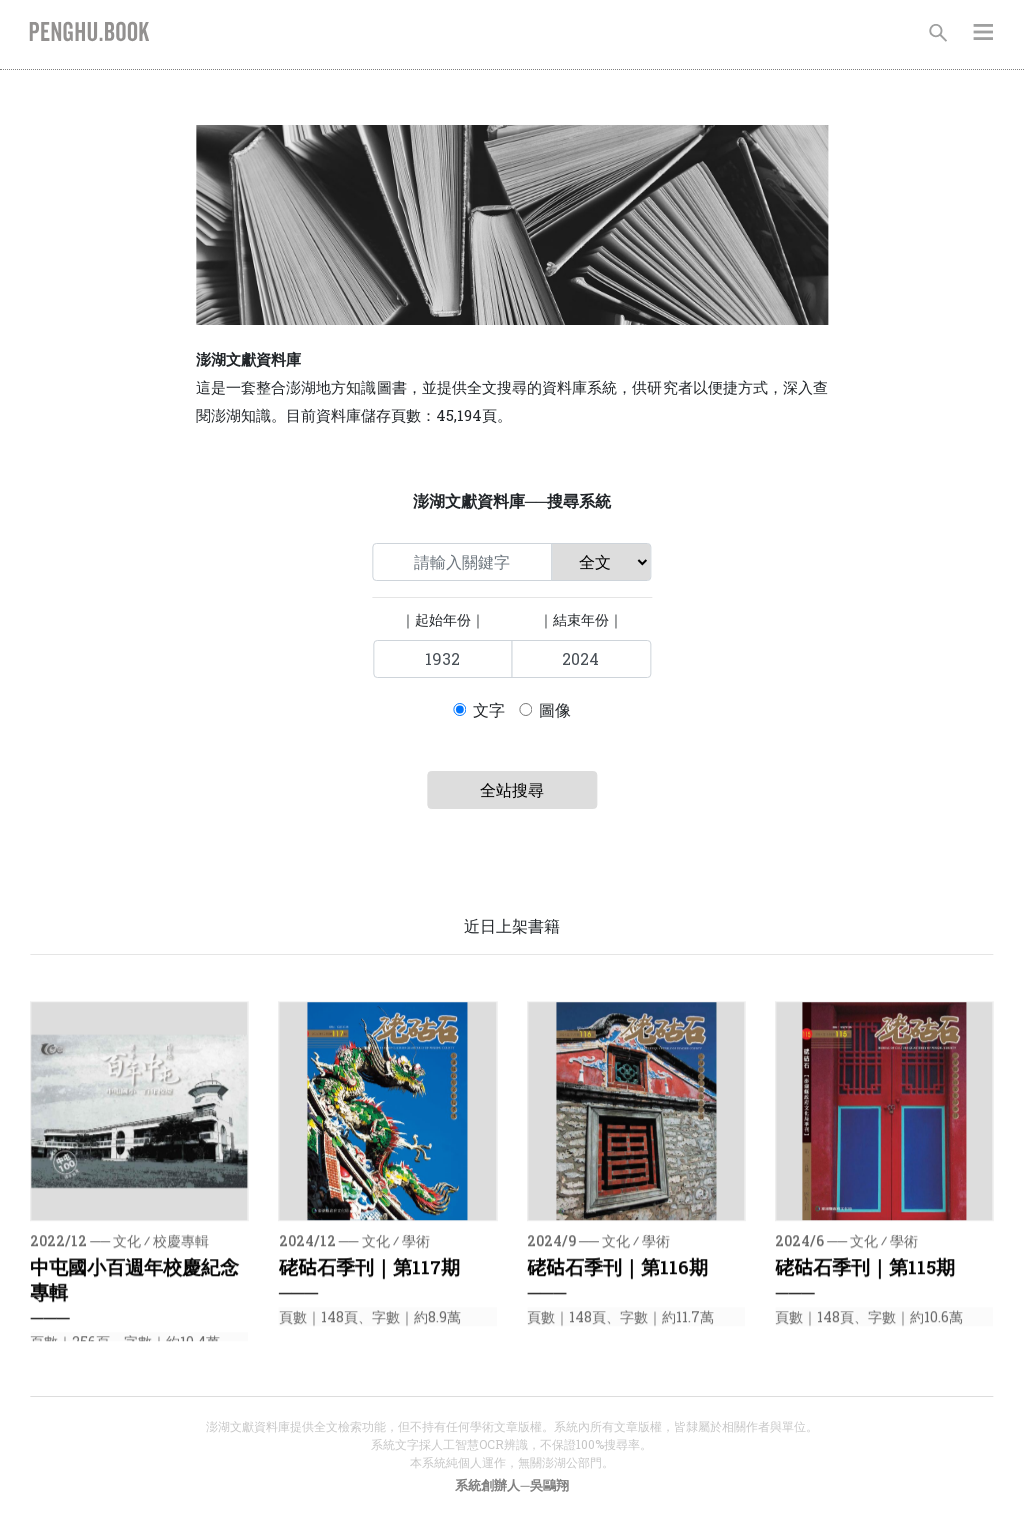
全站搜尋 (512, 789)
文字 (489, 709)
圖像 (555, 709)
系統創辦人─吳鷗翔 (511, 1485)
